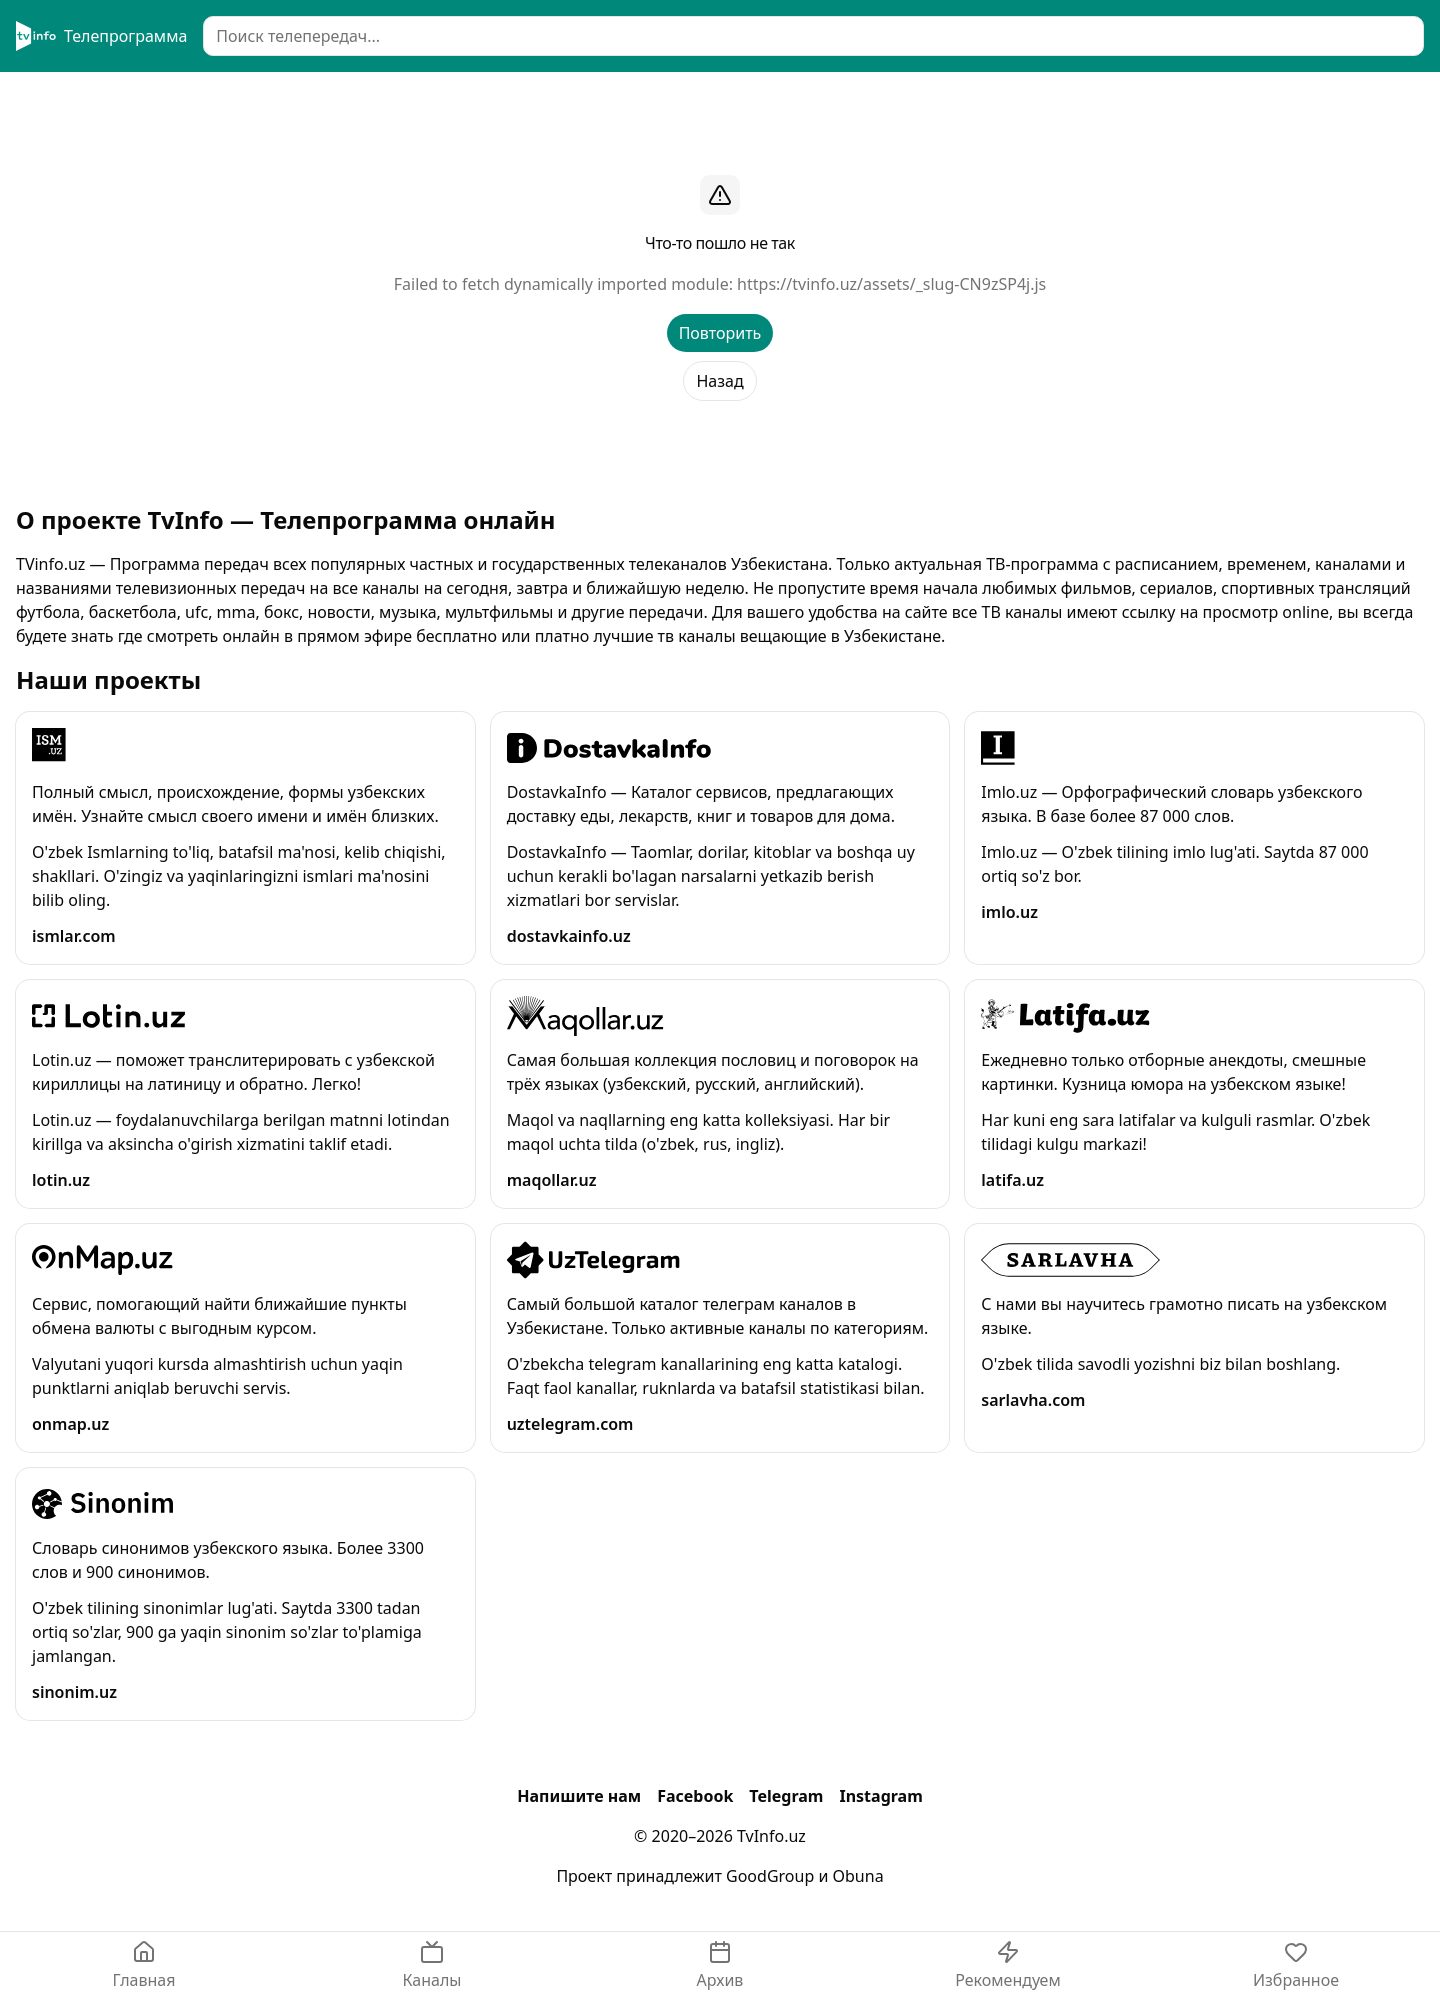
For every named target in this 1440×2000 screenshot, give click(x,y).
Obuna (858, 1876)
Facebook (695, 1796)
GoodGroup (770, 1876)
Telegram (786, 1796)
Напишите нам (579, 1796)
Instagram (880, 1796)
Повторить (720, 333)
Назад (719, 381)
